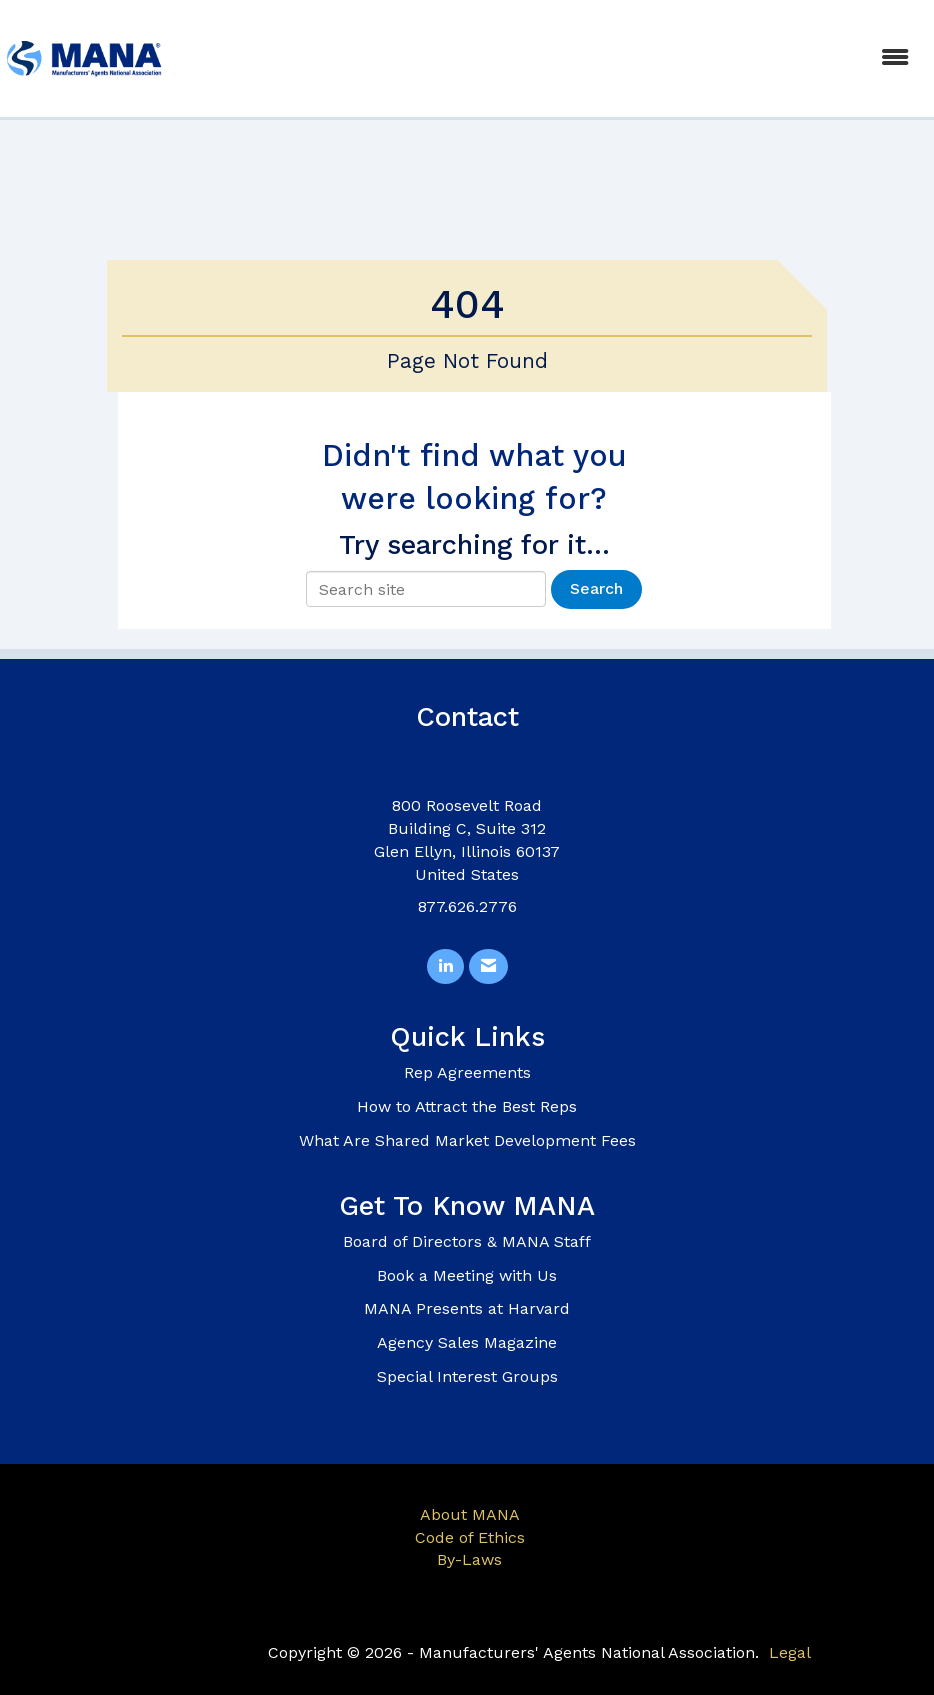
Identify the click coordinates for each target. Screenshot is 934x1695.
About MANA (470, 1514)
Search (596, 588)
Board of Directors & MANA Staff (467, 1241)
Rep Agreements (467, 1072)
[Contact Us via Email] (488, 966)
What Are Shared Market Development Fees (467, 1140)
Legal (790, 1652)
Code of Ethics (470, 1537)
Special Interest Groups (467, 1376)
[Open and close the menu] (548, 58)
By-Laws (469, 1559)
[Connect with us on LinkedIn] (445, 966)
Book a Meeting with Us (467, 1275)
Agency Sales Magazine (467, 1342)
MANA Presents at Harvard (467, 1308)
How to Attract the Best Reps (467, 1106)
